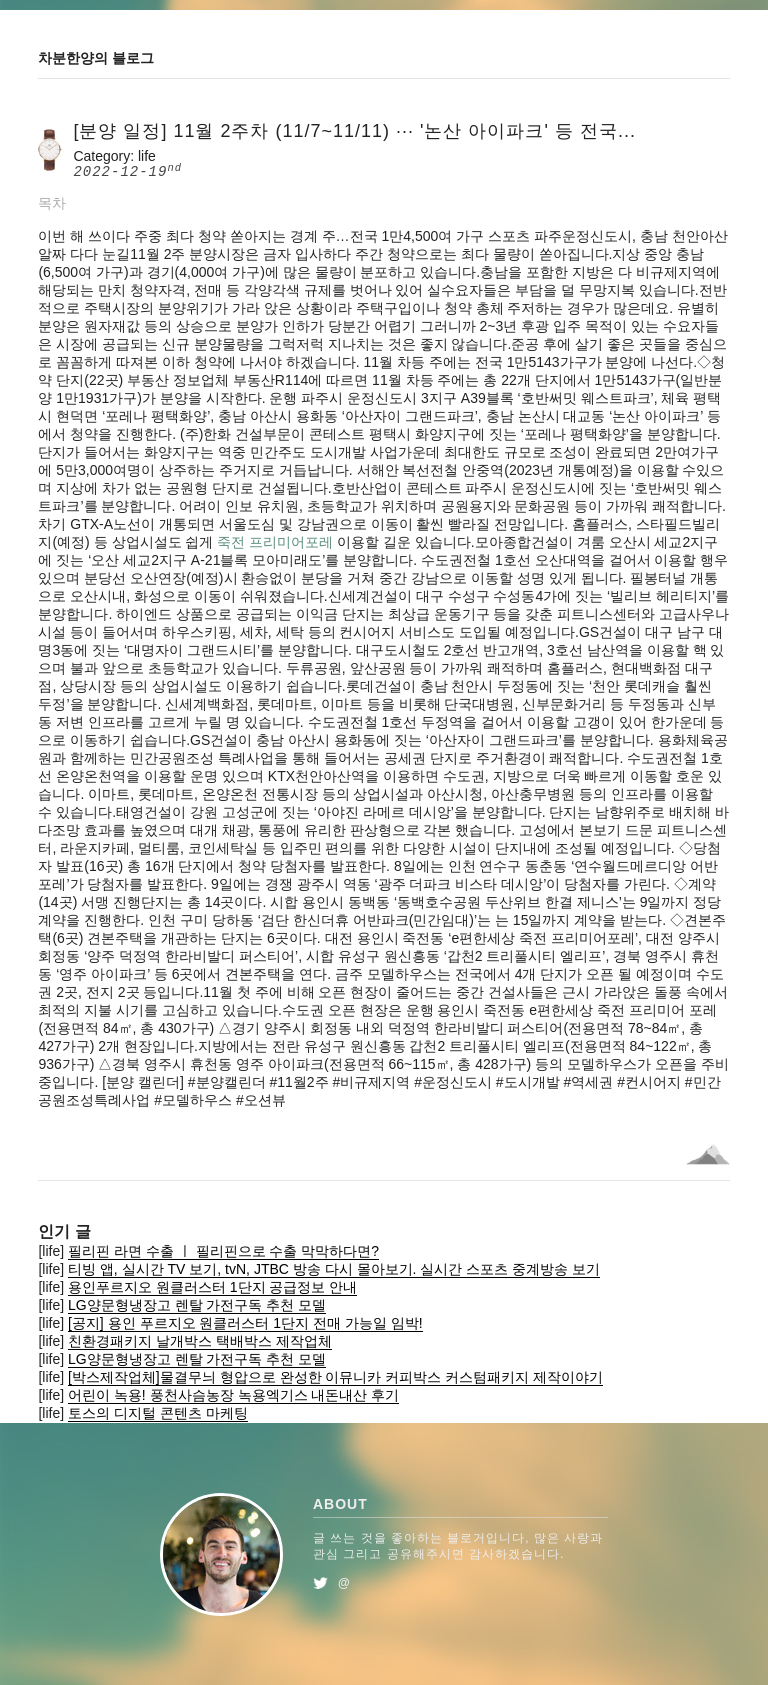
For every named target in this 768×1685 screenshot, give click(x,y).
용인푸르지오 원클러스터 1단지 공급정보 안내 (212, 1287)
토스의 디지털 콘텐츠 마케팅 (158, 1413)
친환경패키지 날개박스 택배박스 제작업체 (200, 1341)
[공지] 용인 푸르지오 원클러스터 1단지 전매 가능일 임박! (245, 1323)
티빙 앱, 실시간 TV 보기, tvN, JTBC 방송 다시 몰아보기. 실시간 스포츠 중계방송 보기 (334, 1269)
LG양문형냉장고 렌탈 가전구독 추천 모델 (197, 1305)
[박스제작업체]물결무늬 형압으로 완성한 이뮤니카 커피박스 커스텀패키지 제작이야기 (335, 1377)
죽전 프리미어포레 (275, 542)
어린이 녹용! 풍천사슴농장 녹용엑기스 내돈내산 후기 (233, 1395)
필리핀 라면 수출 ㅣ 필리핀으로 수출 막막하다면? (223, 1251)
